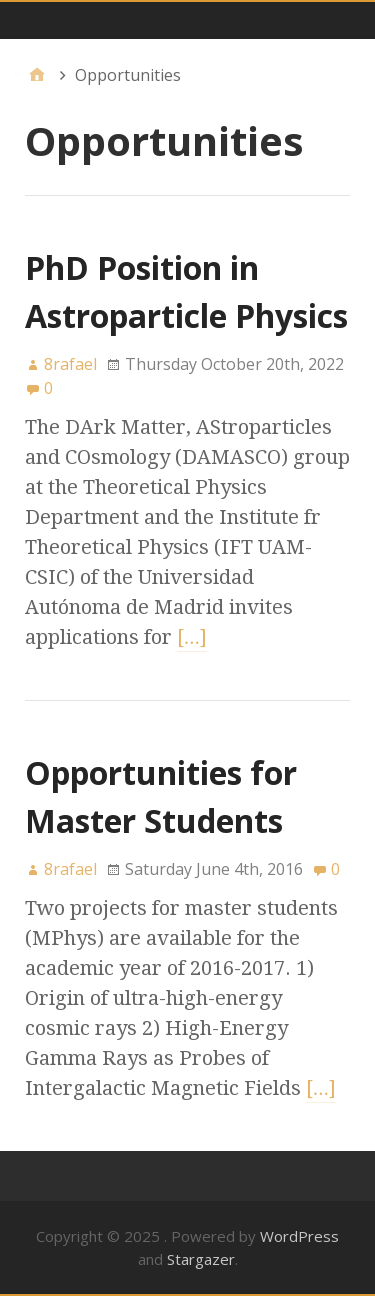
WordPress (299, 1236)
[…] (192, 637)
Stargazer (201, 1259)
